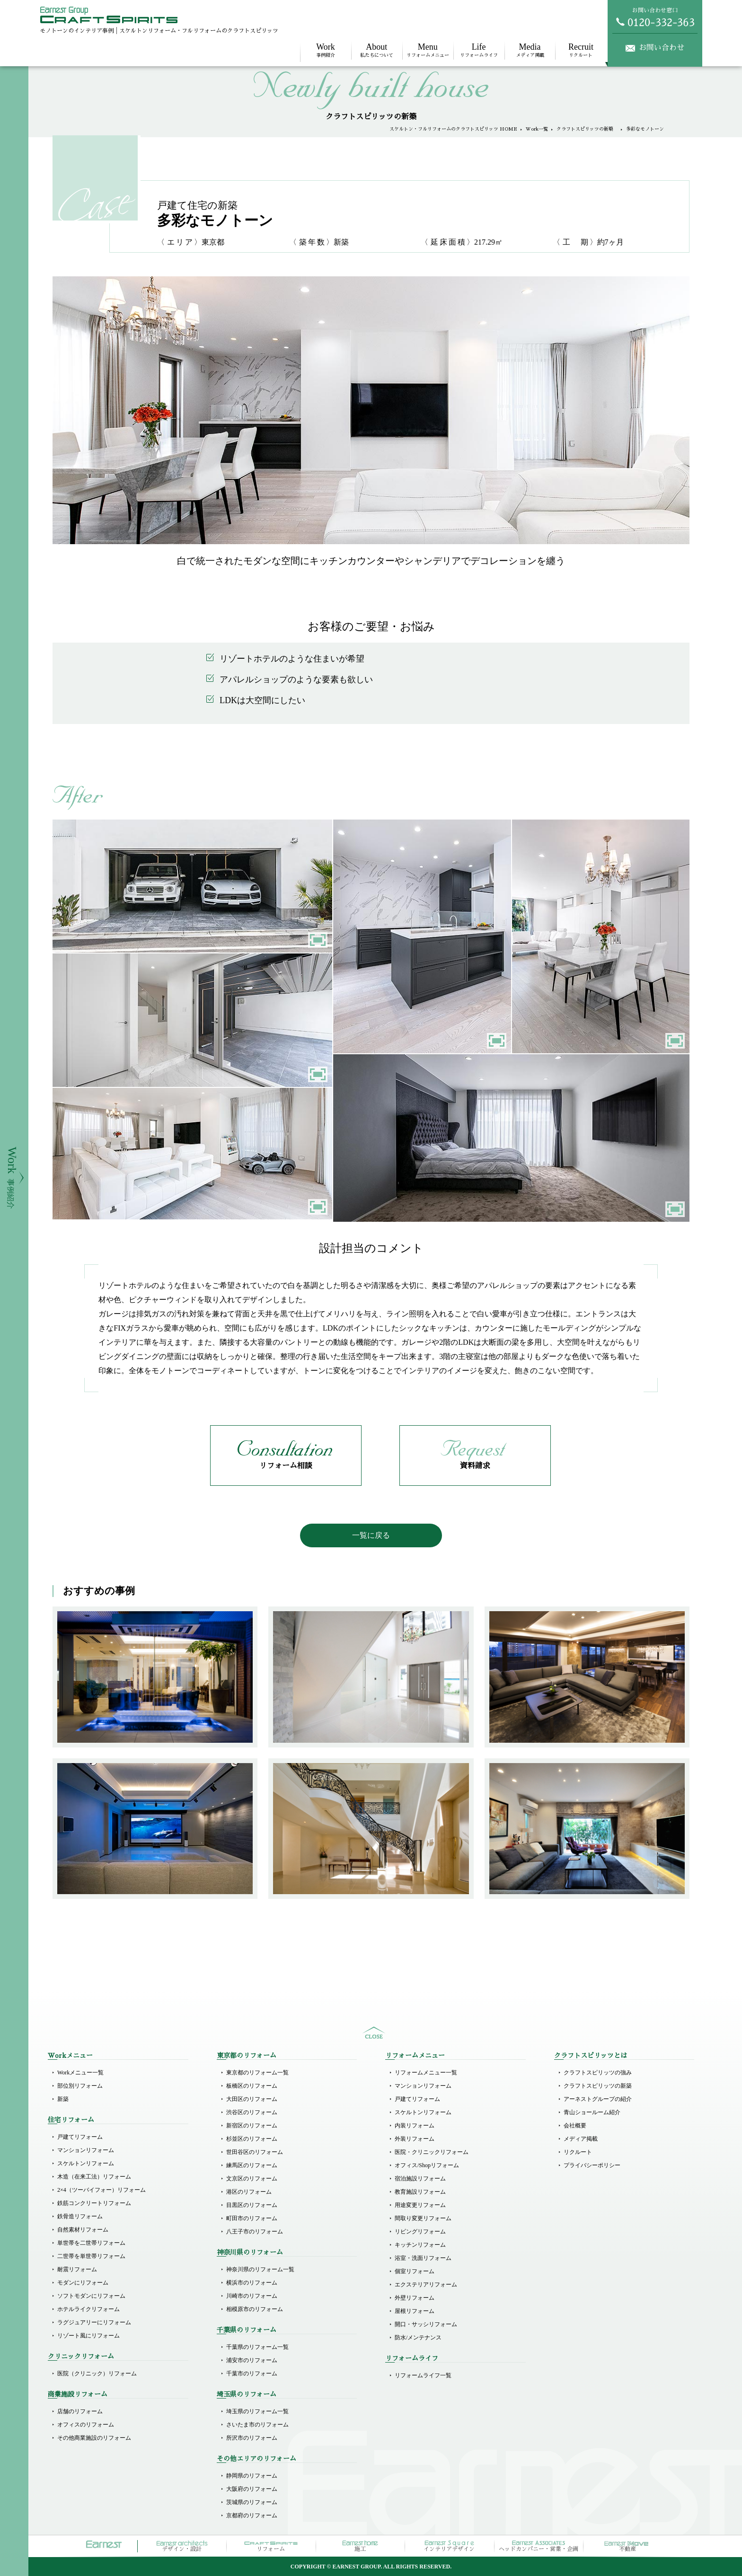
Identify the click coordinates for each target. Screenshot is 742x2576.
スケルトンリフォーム (85, 2163)
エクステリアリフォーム (426, 2284)
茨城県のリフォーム (251, 2502)
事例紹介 (325, 50)
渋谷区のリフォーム (251, 2112)
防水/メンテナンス (418, 2337)
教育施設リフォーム (420, 2191)
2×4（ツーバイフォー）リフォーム (101, 2190)
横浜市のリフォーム (251, 2282)
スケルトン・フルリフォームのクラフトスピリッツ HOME (453, 129)
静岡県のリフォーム (251, 2475)
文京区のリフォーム (251, 2178)
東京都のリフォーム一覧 (257, 2072)
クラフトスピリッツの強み (598, 2072)
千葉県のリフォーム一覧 (257, 2347)
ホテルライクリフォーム (88, 2309)
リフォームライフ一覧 (423, 2375)
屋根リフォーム (414, 2311)
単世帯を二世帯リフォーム (91, 2243)
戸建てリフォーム (80, 2137)
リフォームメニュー (427, 50)
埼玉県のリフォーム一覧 (257, 2411)
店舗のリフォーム (80, 2411)
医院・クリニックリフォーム (431, 2152)
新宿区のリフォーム (251, 2125)
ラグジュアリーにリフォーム (94, 2322)
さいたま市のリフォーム (257, 2424)
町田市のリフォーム (251, 2218)
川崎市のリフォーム (251, 2296)
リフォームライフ (479, 50)
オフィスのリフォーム (85, 2424)
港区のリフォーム (249, 2191)
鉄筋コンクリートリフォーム (94, 2203)
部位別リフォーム (80, 2085)
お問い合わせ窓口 (655, 17)
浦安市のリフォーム (251, 2360)
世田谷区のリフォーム (254, 2152)
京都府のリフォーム (251, 2515)
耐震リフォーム (77, 2269)
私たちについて (376, 50)
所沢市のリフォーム (251, 2438)
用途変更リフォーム (420, 2205)
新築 (63, 2099)
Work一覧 (537, 129)
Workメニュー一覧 (80, 2072)
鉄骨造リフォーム (80, 2216)
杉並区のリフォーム (251, 2138)
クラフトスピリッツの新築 (587, 129)
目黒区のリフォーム (251, 2205)
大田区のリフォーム (251, 2099)
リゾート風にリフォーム (88, 2335)
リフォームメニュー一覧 (426, 2072)
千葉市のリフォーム (251, 2373)
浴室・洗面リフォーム (423, 2258)
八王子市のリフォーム (254, 2231)
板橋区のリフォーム (251, 2085)
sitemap (374, 2032)
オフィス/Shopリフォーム (427, 2165)
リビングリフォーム (420, 2231)
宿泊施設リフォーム (420, 2178)
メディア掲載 (530, 50)
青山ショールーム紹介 (592, 2112)
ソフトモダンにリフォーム (91, 2296)
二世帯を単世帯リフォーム (91, 2256)
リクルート (580, 50)
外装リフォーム (414, 2138)
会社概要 (575, 2125)
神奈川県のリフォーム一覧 (260, 2269)
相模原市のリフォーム (254, 2309)
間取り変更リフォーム (423, 2218)
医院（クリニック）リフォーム (97, 2373)
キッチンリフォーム (420, 2244)
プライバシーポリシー (592, 2165)
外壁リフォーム (414, 2297)
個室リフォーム (414, 2271)
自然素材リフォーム (82, 2229)
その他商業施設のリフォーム (94, 2438)
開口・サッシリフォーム (426, 2324)
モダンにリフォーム (82, 2282)
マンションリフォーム (85, 2150)
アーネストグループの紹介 (598, 2099)
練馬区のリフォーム (251, 2165)
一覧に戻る (371, 1535)
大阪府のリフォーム (251, 2489)
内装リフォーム (414, 2125)
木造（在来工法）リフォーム (94, 2176)
